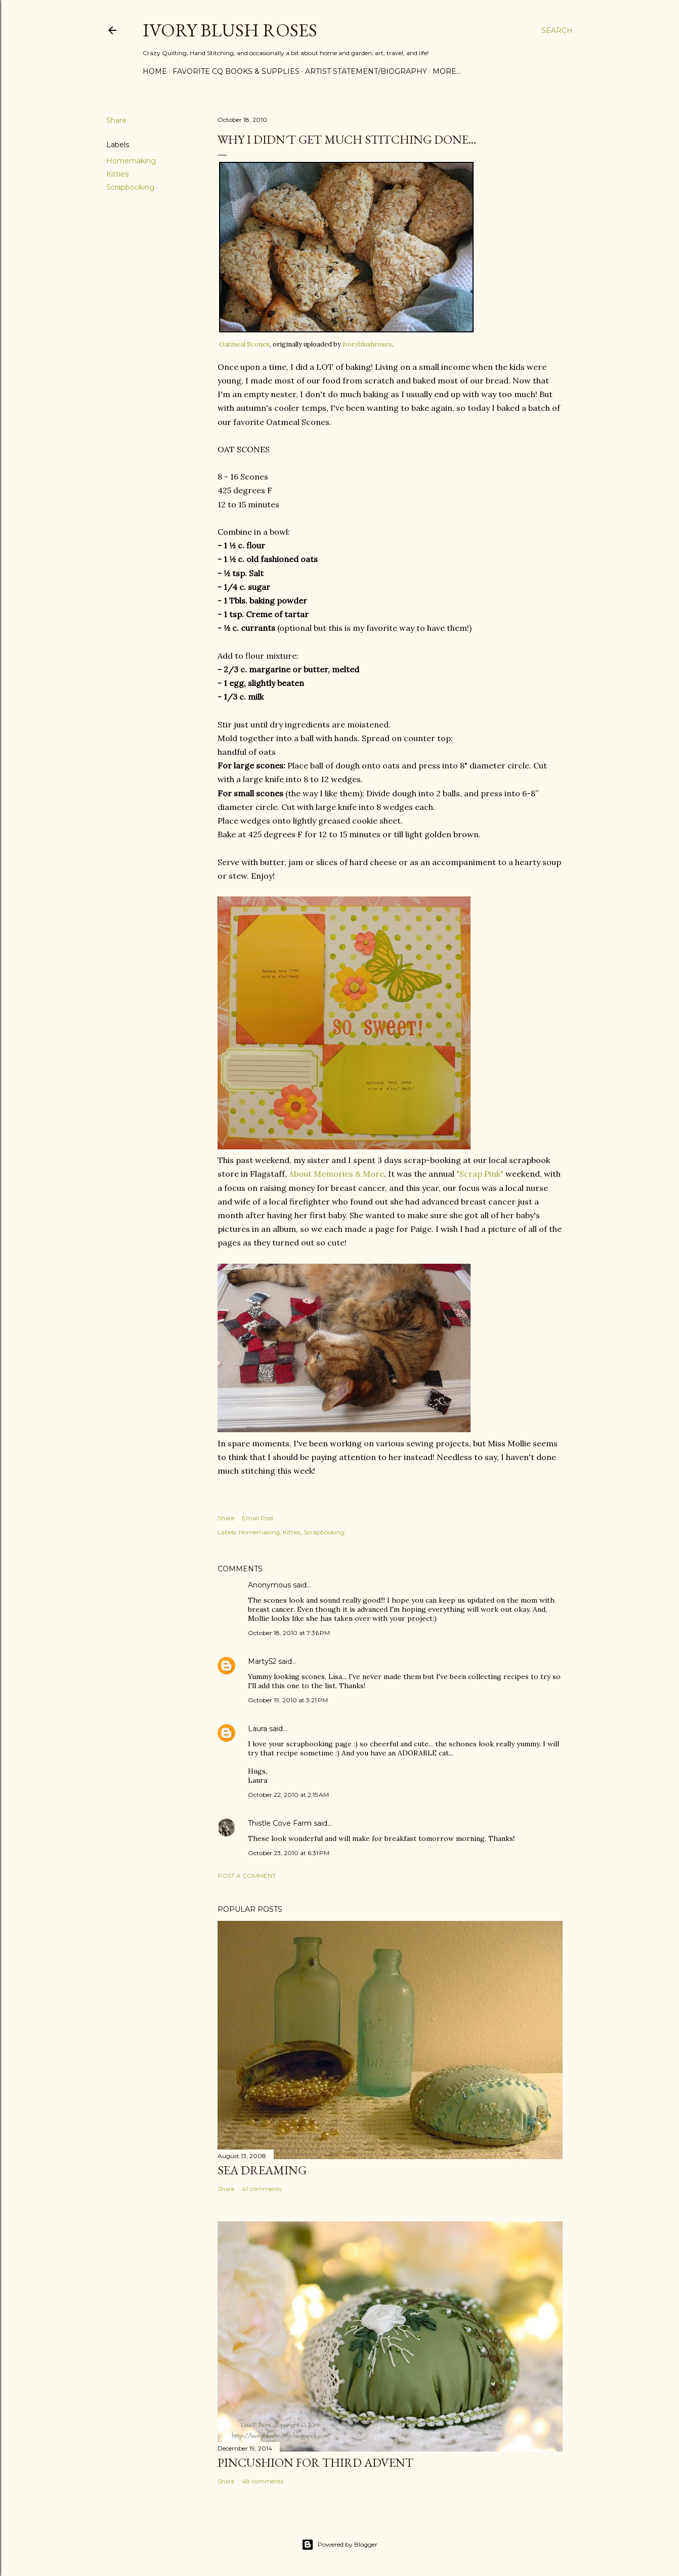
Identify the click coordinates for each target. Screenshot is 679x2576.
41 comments (261, 2189)
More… (447, 71)
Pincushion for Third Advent (315, 2462)
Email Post (258, 1518)
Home (155, 71)
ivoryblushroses (367, 344)
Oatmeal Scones (244, 344)
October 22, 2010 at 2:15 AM (288, 1794)
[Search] (557, 30)
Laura (257, 1728)
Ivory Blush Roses (230, 30)
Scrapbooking (130, 187)
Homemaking (131, 160)
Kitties (117, 174)
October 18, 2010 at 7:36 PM (289, 1633)
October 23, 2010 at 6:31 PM (288, 1853)
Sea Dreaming (262, 2170)
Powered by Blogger (339, 2545)
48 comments (262, 2481)
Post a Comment (247, 1875)
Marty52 (262, 1661)
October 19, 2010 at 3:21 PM (288, 1700)
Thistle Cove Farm (280, 1823)
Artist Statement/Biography (366, 71)
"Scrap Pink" (479, 1174)
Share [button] (116, 120)
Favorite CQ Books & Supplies (236, 71)
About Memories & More (336, 1174)
